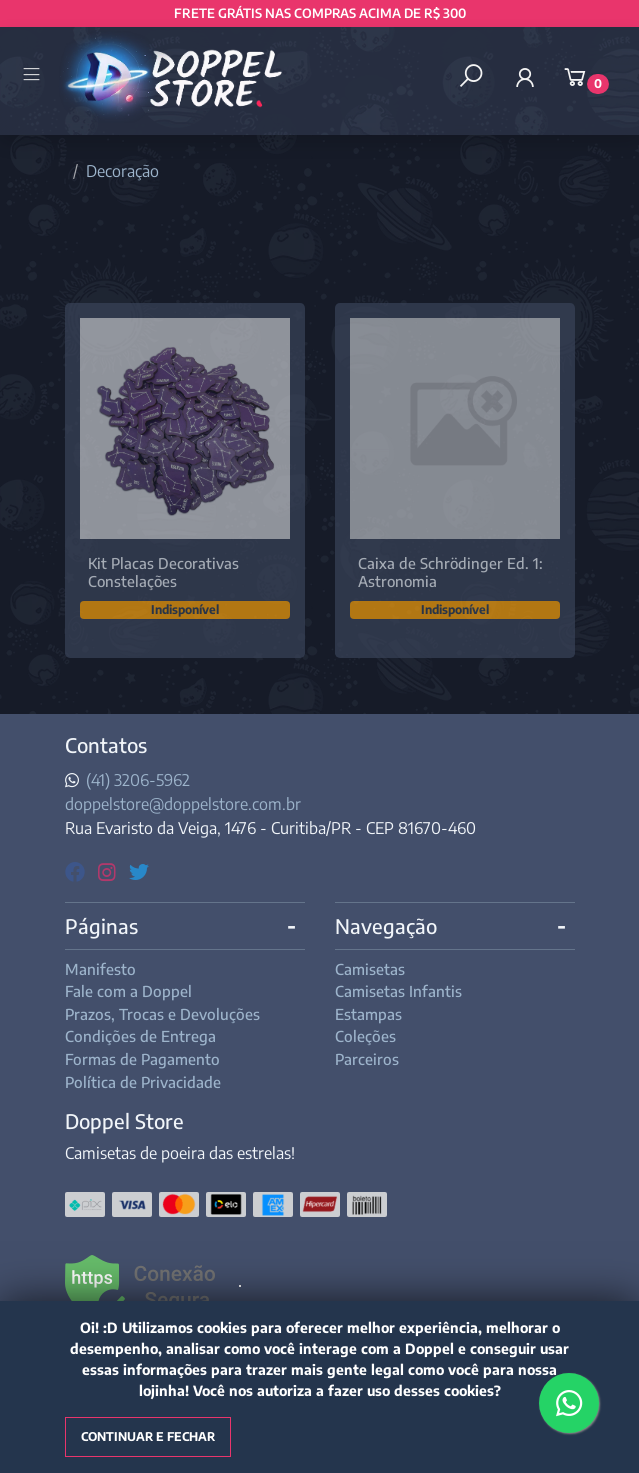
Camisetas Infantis (398, 991)
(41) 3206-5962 (138, 780)
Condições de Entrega (140, 1036)
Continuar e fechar (148, 1436)
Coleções (365, 1036)
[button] (525, 77)
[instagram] (109, 870)
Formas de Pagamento (142, 1059)
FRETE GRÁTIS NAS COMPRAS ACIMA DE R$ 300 (320, 13)
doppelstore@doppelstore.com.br (183, 804)
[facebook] (77, 870)
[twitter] (139, 870)
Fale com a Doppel (128, 991)
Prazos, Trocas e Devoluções (162, 1014)
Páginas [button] (101, 925)
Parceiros (367, 1059)
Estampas (368, 1014)
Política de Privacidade (143, 1082)
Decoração (122, 171)
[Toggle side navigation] (33, 76)
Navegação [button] (386, 925)
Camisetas (370, 969)
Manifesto (100, 969)
